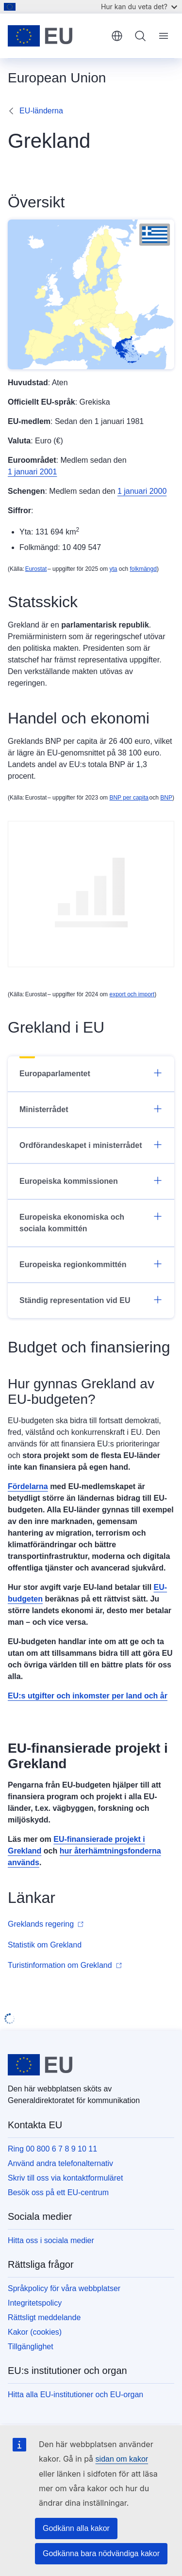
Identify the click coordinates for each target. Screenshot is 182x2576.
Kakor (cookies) (35, 2332)
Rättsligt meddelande (44, 2317)
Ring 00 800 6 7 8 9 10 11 (52, 2149)
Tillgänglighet (30, 2346)
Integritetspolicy (35, 2303)
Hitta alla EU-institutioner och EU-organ (75, 2394)
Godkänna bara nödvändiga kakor (101, 2553)
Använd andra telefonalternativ (60, 2163)
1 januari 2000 (141, 491)
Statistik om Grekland (45, 1945)
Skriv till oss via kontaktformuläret (65, 2178)
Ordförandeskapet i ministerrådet (91, 1144)
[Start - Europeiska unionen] (56, 36)
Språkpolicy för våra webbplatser (64, 2288)
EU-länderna (41, 111)
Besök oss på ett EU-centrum (58, 2192)
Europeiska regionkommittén (91, 1264)
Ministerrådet (91, 1109)
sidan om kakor (122, 2459)
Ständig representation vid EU (91, 1299)
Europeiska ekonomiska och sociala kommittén (91, 1222)
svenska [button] (117, 36)
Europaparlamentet (91, 1073)
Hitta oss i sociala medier (51, 2240)
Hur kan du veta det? (139, 6)
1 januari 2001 (32, 472)
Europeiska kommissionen (91, 1180)
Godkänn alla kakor (76, 2528)
